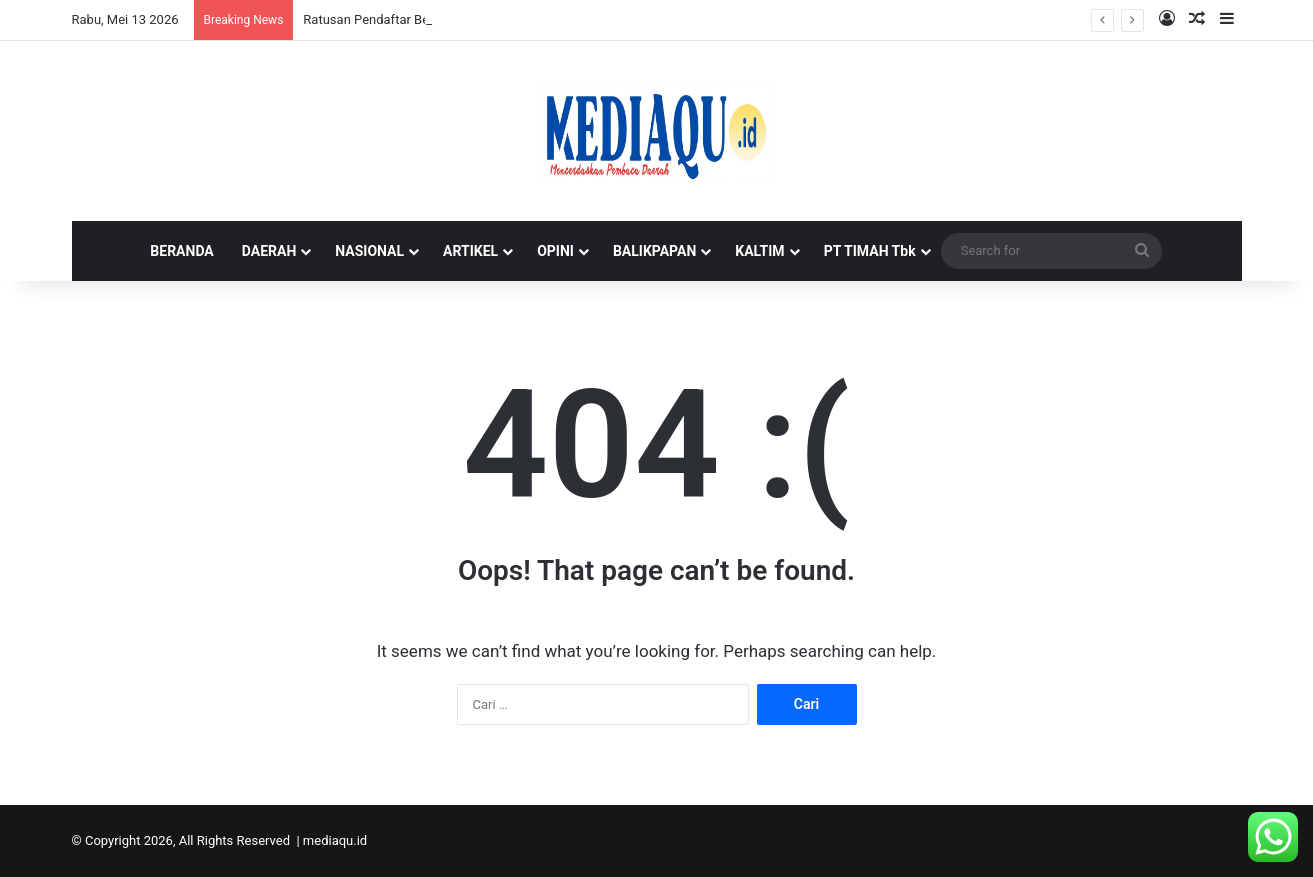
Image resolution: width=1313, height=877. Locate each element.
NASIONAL (369, 251)
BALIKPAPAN (654, 251)
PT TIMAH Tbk (870, 251)
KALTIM (759, 251)
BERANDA (181, 251)
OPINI (555, 251)
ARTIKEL (470, 251)
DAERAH (269, 251)
